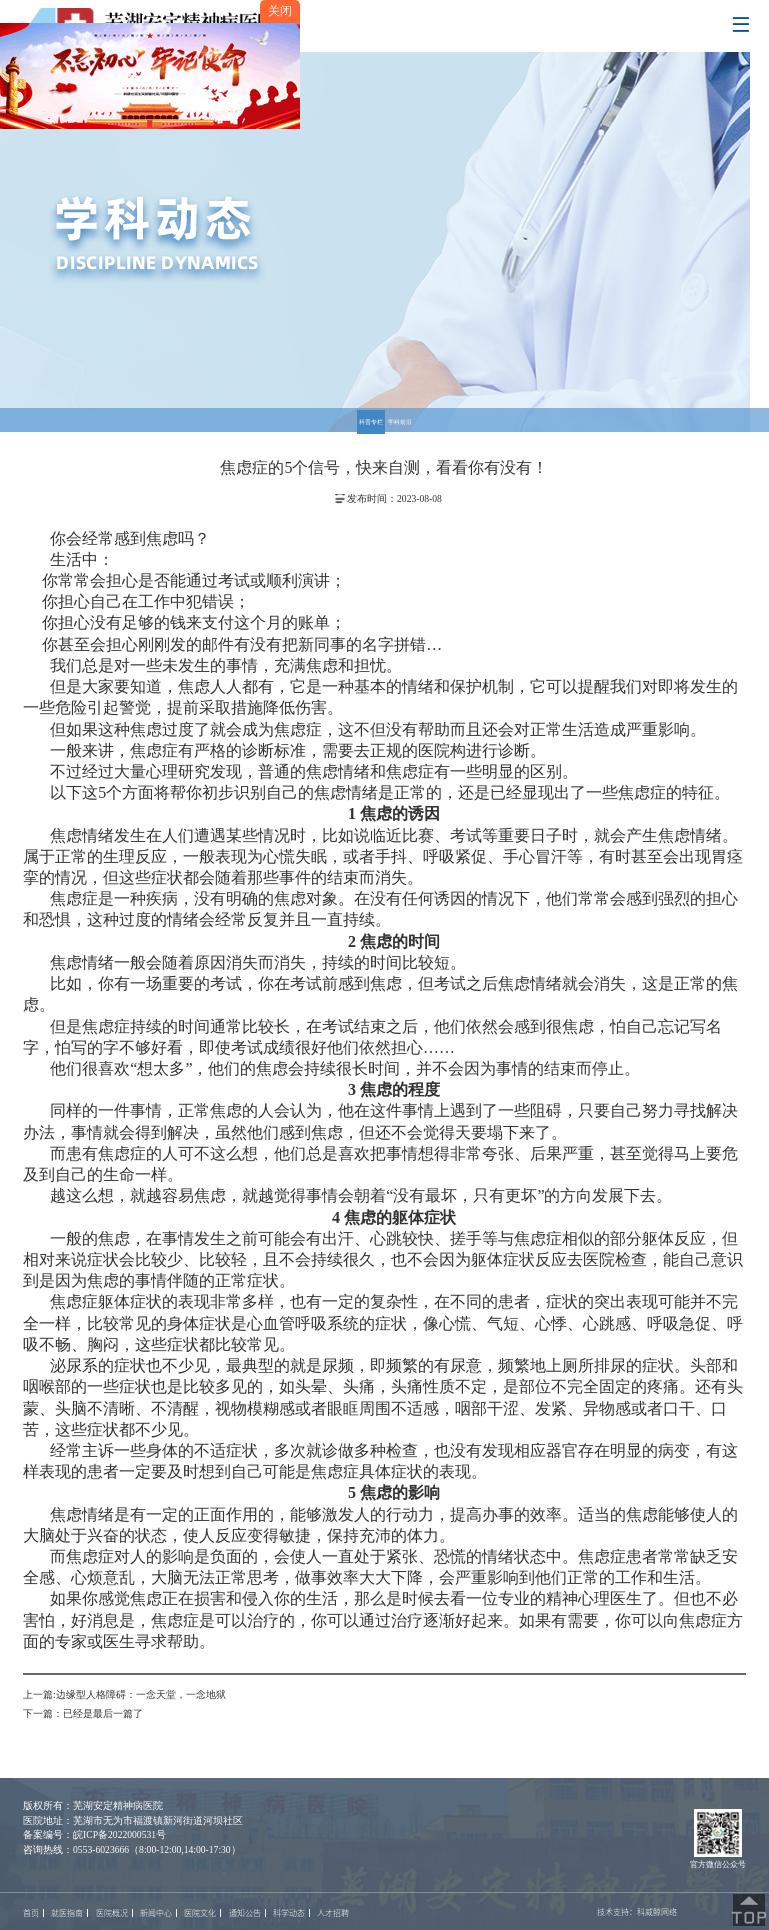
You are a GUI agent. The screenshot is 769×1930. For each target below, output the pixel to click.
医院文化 (200, 1913)
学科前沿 (400, 421)
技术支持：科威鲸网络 (637, 1912)
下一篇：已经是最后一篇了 (83, 1713)
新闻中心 (156, 1913)
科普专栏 (371, 421)
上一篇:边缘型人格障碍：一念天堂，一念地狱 (124, 1694)
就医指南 (67, 1913)
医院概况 (112, 1913)
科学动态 (289, 1913)
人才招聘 (333, 1913)
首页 (31, 1913)
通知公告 (245, 1913)
